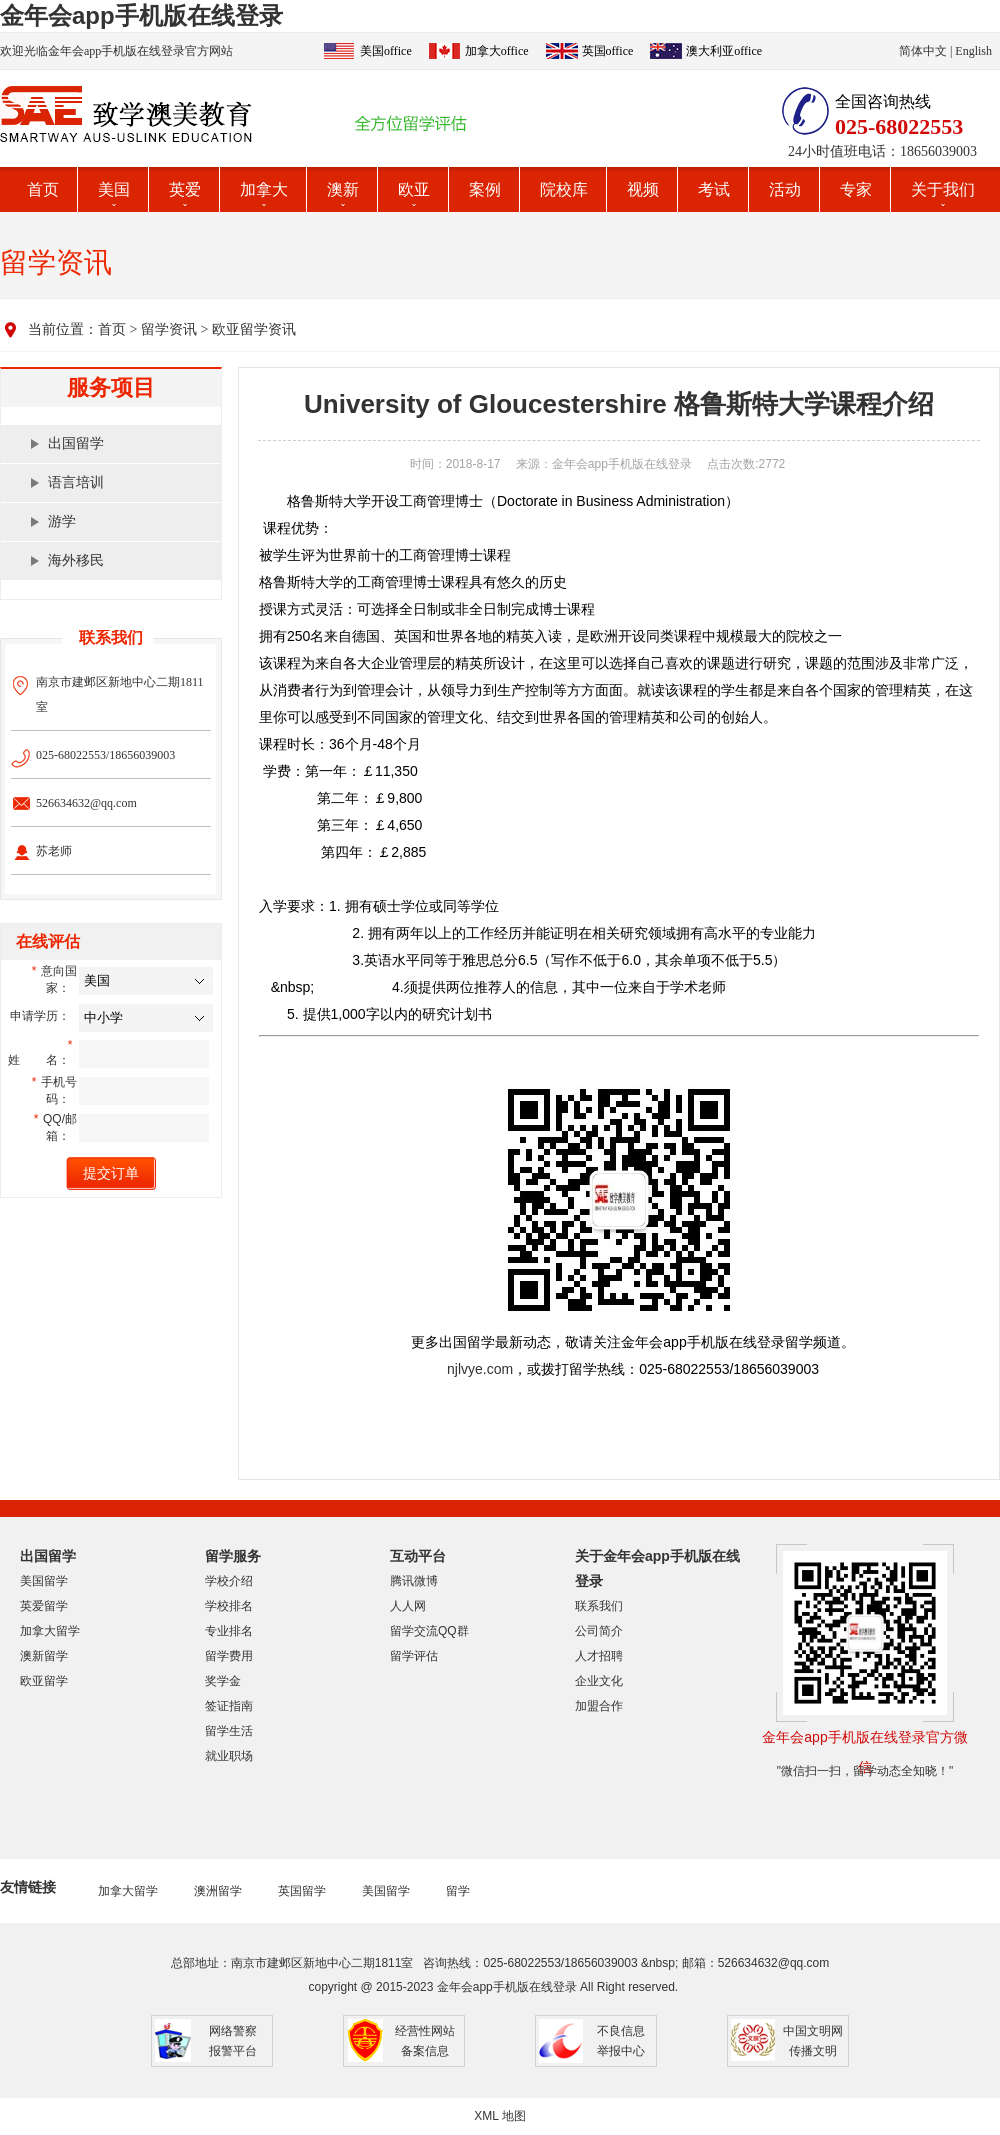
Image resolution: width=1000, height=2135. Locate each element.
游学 (62, 521)
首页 (43, 189)
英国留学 (302, 1891)
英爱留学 (44, 1606)
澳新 (343, 189)
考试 (714, 189)
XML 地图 (500, 2116)
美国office (386, 51)
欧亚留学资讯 (254, 329)
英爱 (185, 189)
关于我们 (943, 189)
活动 (785, 189)
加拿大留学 (50, 1631)
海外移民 (76, 560)
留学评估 (414, 1656)
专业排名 (229, 1631)
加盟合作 (599, 1706)
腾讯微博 (414, 1581)
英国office (608, 51)
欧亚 (414, 189)
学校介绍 (229, 1581)
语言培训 (76, 482)
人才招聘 (599, 1656)
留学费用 (229, 1656)
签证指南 (229, 1706)
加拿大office (497, 51)
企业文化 (599, 1681)
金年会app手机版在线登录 (141, 15)
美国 (114, 189)
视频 (643, 189)
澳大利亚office (724, 51)
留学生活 (229, 1731)
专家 (856, 189)
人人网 (408, 1606)
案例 (485, 189)
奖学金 (223, 1681)
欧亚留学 (44, 1681)
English (973, 51)
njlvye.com (480, 1369)
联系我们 (599, 1606)
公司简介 (599, 1631)
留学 (458, 1891)
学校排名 (229, 1606)
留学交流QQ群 (429, 1631)
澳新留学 (44, 1656)
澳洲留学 (218, 1891)
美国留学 (44, 1581)
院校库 (564, 189)
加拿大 (264, 189)
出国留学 (76, 443)
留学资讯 (169, 329)
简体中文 (923, 51)
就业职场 (229, 1756)
